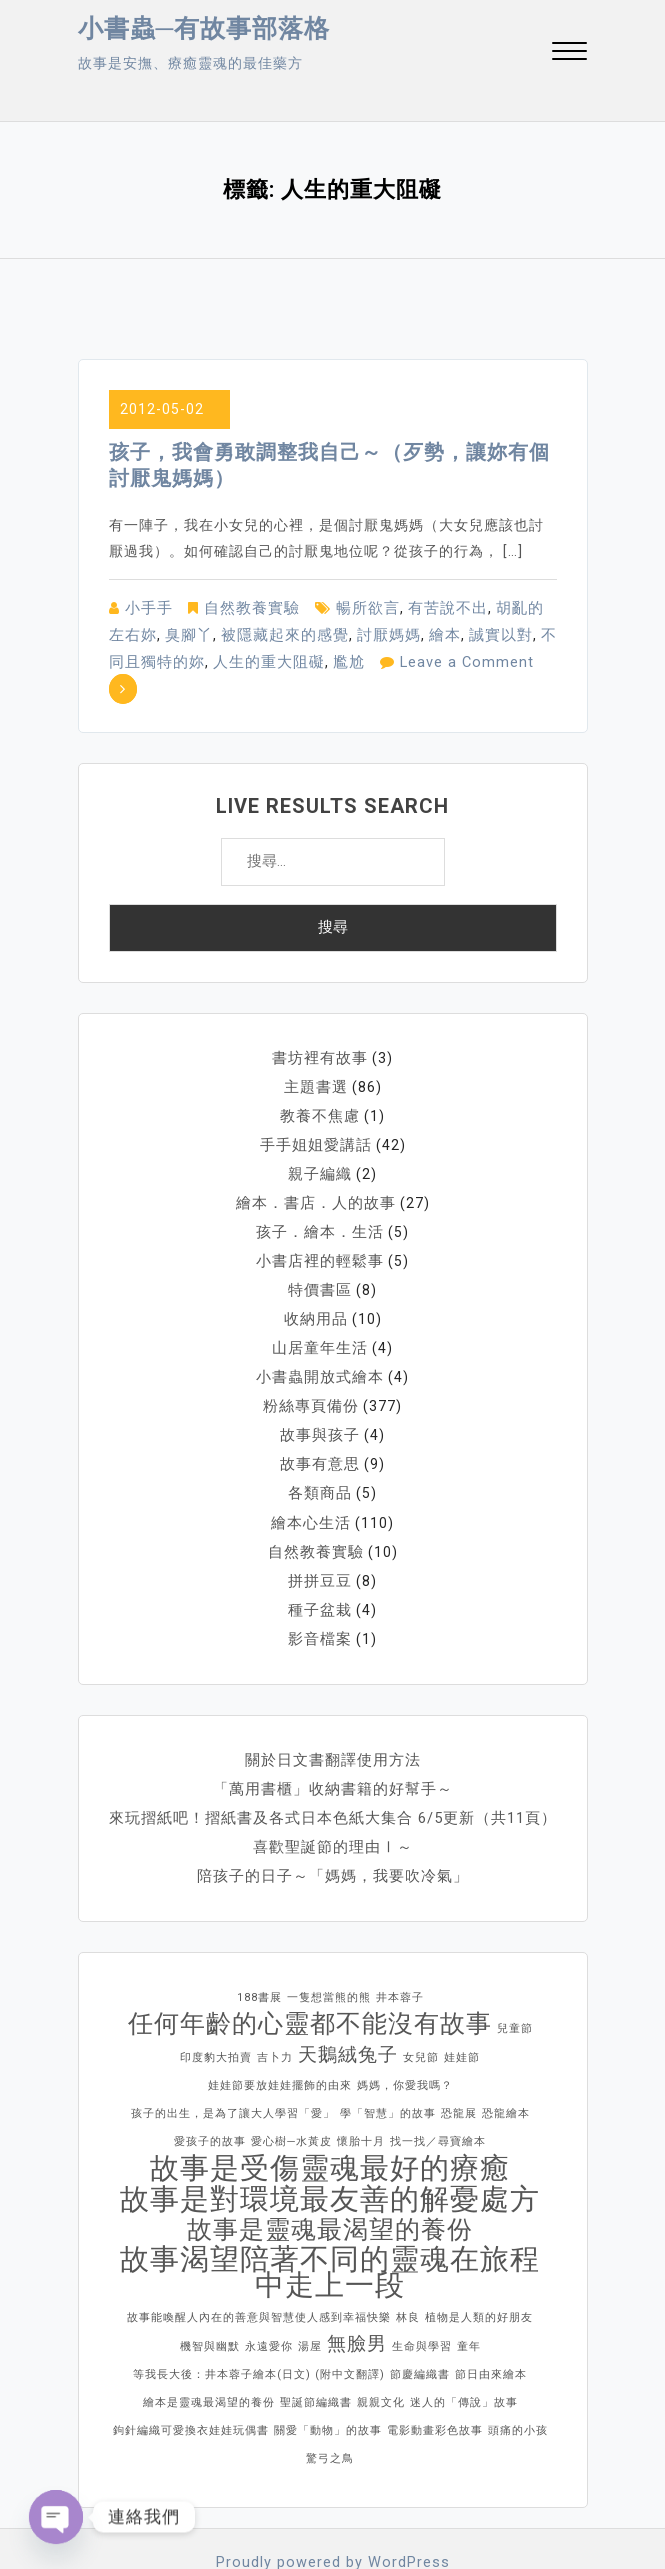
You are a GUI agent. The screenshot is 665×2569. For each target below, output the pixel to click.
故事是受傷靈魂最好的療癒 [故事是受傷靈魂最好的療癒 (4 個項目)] (330, 2111)
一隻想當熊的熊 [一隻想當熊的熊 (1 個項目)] (329, 1940)
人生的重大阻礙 (214, 659)
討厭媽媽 (343, 633)
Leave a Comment (405, 659)
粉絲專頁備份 (311, 1364)
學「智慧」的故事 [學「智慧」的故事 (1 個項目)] (388, 2056)
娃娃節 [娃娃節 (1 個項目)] (462, 2000)
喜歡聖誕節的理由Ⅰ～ (333, 1792)
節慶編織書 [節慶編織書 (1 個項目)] (420, 2317)
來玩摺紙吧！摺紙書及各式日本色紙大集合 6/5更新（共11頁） (333, 1764)
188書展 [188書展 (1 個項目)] (259, 1940)
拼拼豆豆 (320, 1532)
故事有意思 (320, 1420)
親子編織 (320, 1140)
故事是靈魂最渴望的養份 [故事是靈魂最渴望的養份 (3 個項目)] (330, 2173)
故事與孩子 (320, 1392)
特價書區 (320, 1252)
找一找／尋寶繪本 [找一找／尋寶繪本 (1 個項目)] (438, 2084)
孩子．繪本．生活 (320, 1196)
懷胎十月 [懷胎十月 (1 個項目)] (361, 2084)
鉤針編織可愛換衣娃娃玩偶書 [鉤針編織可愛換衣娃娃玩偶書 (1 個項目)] (191, 2373)
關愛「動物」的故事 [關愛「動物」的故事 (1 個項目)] (328, 2373)
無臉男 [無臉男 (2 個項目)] (357, 2286)
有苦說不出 (432, 607)
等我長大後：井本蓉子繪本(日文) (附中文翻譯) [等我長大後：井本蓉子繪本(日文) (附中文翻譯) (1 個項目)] (259, 2317)
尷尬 (290, 659)
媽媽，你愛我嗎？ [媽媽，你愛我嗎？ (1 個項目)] (405, 2028)
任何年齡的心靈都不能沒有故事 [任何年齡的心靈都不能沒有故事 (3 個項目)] (310, 1967)
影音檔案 (320, 1588)
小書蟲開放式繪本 (320, 1336)
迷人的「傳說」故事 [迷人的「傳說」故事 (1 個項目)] (464, 2345)
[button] (569, 53)
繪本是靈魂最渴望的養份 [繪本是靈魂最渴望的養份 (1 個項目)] (209, 2345)
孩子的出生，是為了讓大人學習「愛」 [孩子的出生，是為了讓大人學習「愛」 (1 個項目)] (233, 2056)
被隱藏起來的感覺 (245, 633)
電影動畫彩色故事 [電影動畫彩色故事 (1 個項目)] (435, 2373)
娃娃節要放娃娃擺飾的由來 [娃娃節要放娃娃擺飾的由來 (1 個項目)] (280, 2028)
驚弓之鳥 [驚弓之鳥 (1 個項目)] (330, 2401)
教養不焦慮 (320, 1084)
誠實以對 (449, 633)
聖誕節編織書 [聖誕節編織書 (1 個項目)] (316, 2345)
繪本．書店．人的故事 (316, 1168)
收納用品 (316, 1280)
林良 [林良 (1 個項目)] (408, 2260)
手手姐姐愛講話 (315, 1112)
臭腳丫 (154, 633)
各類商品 (320, 1448)
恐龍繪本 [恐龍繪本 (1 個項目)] (506, 2056)
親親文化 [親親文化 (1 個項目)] (381, 2345)
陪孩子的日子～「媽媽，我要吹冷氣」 (332, 1820)
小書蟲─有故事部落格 (204, 28)
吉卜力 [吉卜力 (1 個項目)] (275, 2000)
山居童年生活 (320, 1308)
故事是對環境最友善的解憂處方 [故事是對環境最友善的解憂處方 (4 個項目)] (330, 2142)
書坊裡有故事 (320, 1028)
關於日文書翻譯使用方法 (332, 1708)
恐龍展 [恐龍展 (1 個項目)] (459, 2056)
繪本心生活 (311, 1476)
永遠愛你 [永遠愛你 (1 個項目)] (269, 2289)
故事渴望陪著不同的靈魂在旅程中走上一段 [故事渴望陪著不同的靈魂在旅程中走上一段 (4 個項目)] (330, 2215)
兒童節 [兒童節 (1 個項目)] (515, 1971)
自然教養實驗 (246, 607)
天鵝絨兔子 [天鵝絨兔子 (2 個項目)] (348, 1997)
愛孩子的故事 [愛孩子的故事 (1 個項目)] (210, 2084)
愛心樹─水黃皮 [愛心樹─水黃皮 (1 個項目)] (291, 2084)
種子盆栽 (320, 1560)
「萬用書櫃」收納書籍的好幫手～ (332, 1736)
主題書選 (316, 1056)
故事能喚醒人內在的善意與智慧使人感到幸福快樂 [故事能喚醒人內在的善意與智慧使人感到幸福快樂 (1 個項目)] (259, 2260)
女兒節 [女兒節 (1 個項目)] (421, 2000)
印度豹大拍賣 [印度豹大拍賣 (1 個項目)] (216, 2000)
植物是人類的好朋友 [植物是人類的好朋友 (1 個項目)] (479, 2260)
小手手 (147, 607)
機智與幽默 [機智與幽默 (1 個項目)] (210, 2289)
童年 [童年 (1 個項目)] (469, 2289)
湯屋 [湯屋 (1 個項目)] (310, 2289)
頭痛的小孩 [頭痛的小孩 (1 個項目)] (518, 2373)
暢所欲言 (357, 607)
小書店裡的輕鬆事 (320, 1224)
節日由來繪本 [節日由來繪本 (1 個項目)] (491, 2317)
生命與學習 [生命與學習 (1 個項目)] (422, 2289)
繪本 (396, 633)
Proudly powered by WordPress (332, 2505)
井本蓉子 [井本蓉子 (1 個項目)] (400, 1940)
